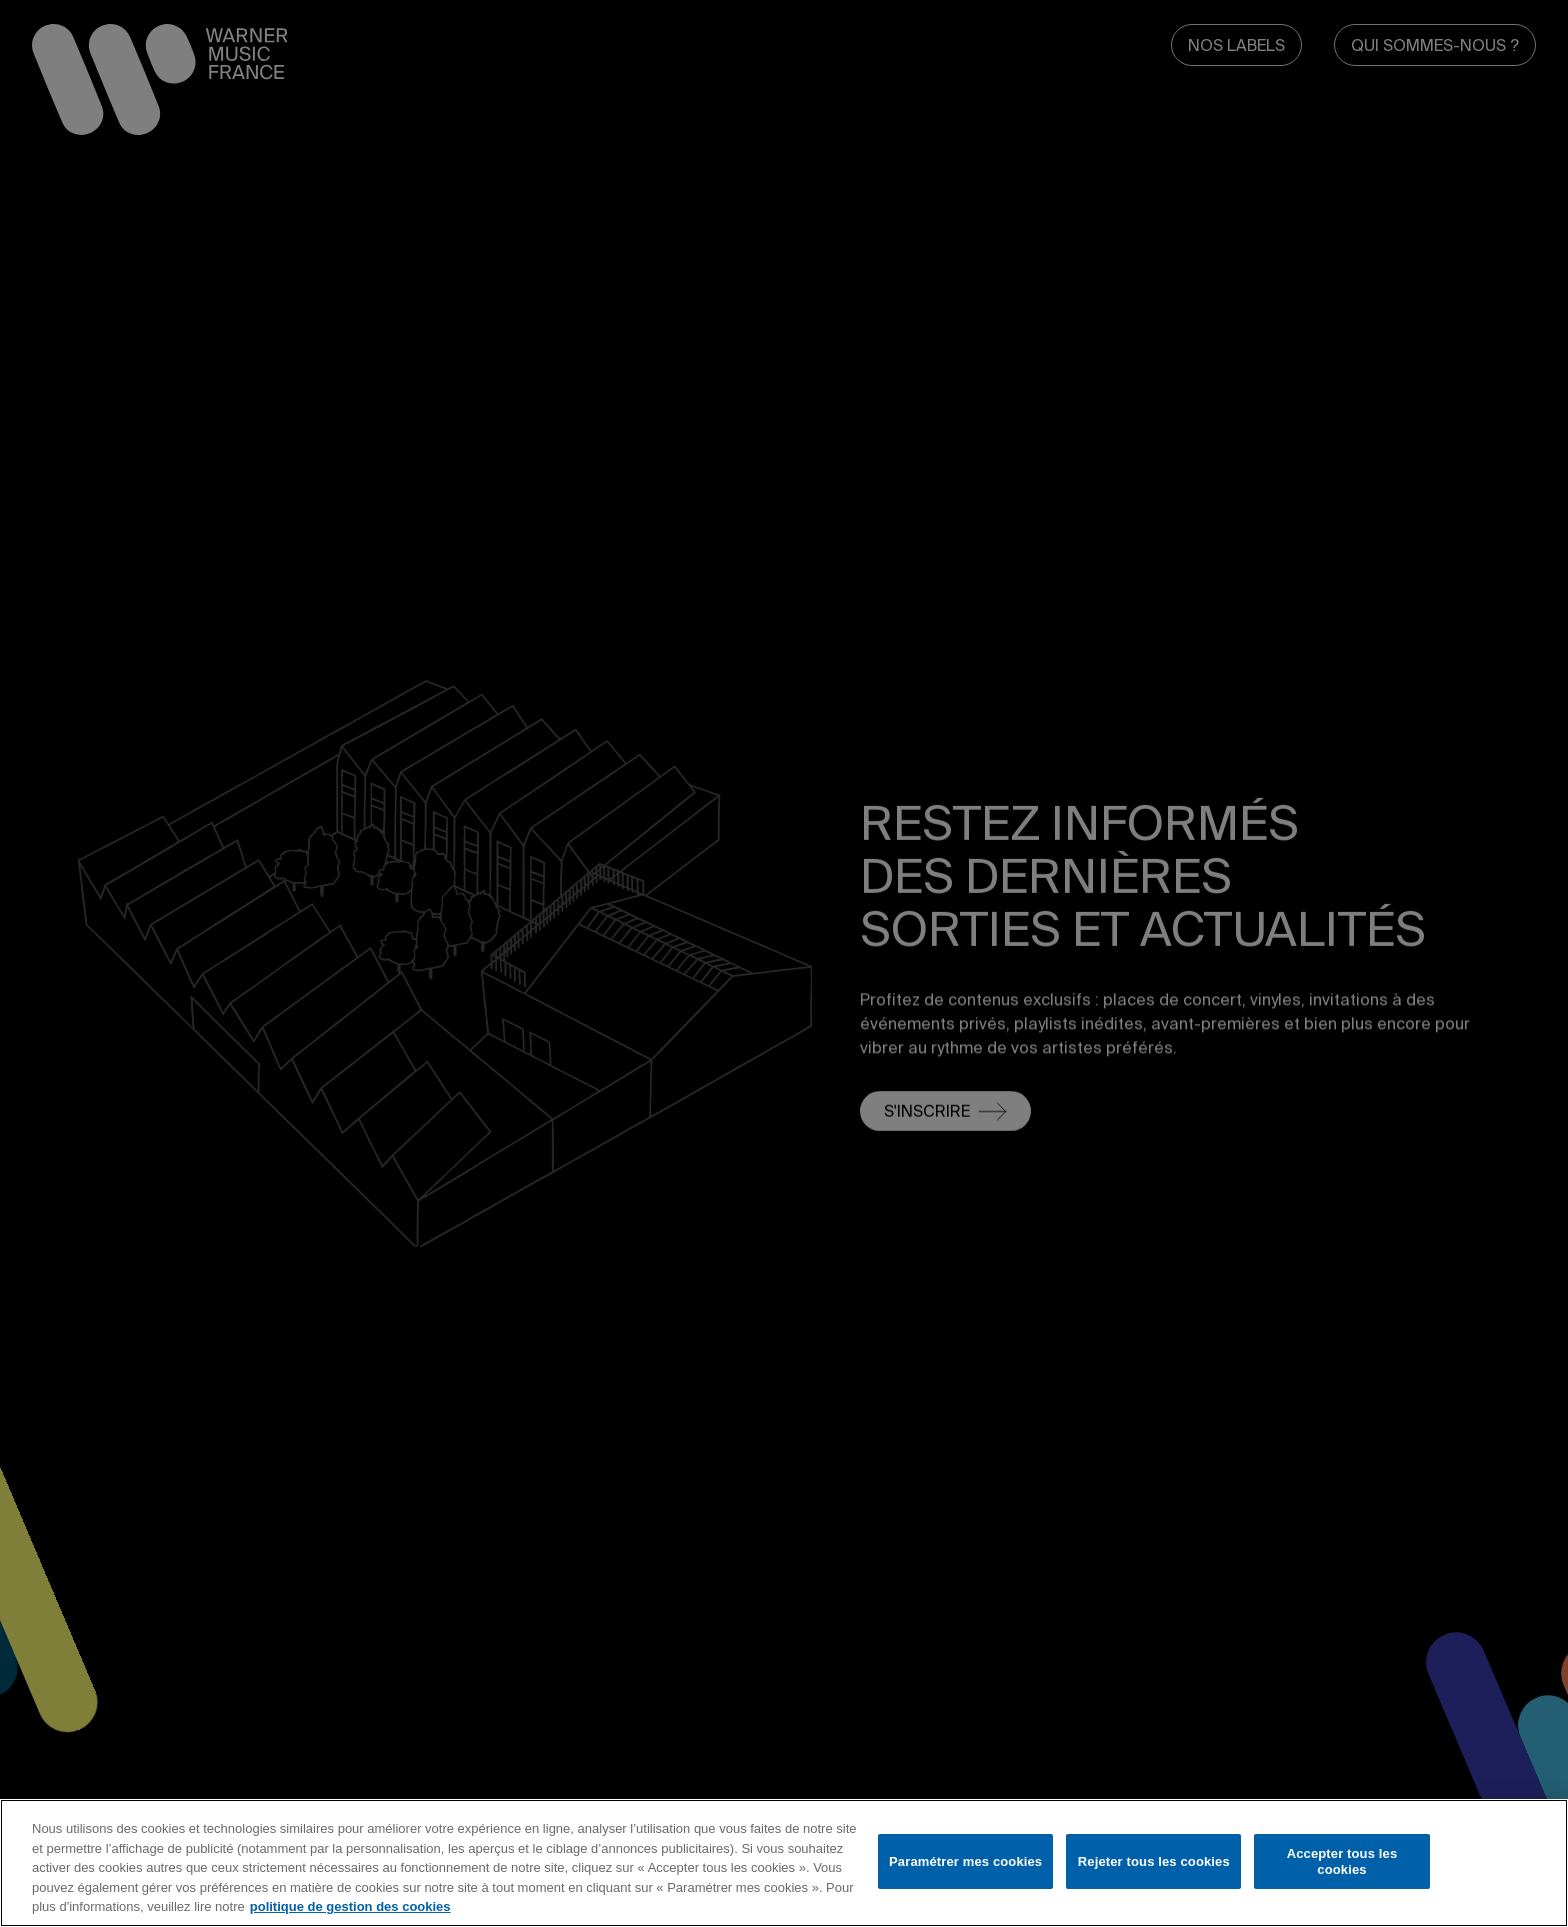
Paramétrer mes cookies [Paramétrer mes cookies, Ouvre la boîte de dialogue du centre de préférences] (965, 1861)
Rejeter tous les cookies (1154, 1861)
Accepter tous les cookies (1342, 1861)
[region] (784, 1863)
